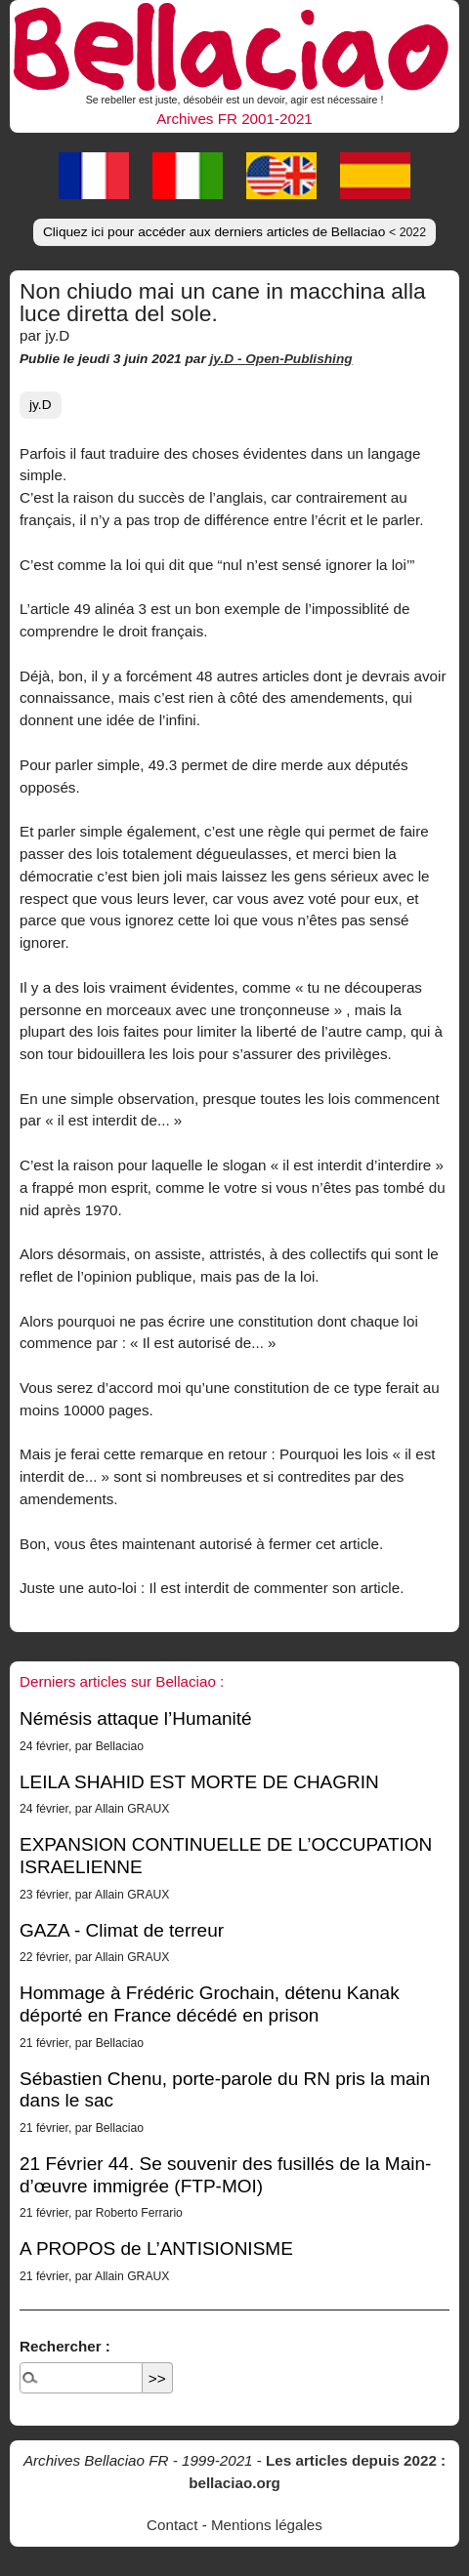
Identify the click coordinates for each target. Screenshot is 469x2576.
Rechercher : (65, 2346)
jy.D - (228, 358)
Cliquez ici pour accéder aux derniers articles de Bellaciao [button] (234, 232)
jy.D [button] (40, 404)
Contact (172, 2524)
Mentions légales (266, 2524)
